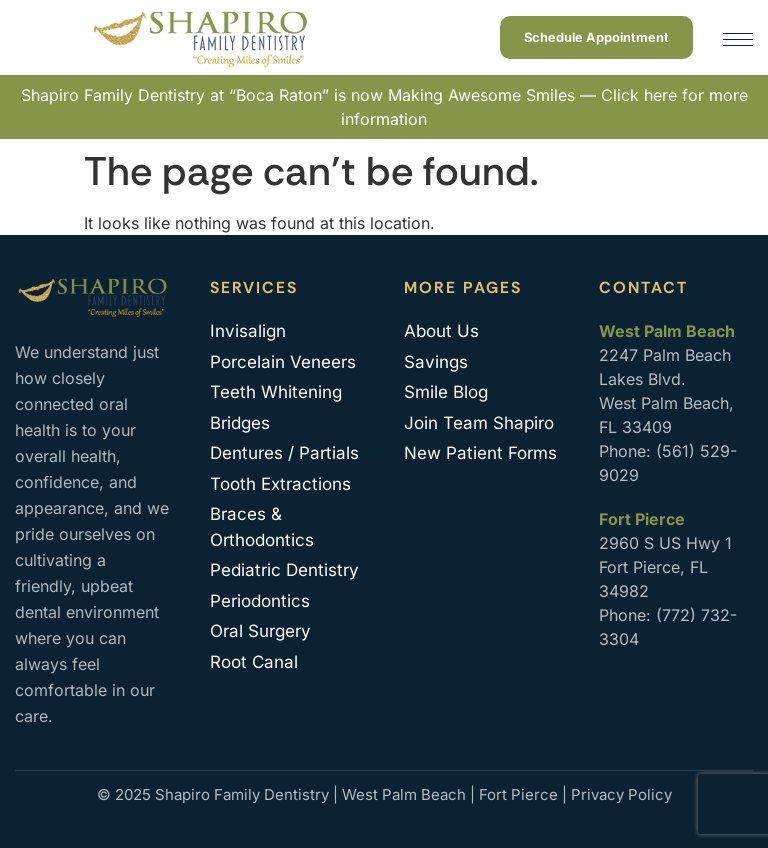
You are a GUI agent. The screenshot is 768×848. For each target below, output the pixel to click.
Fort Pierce (518, 794)
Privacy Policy (621, 794)
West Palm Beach (404, 794)
